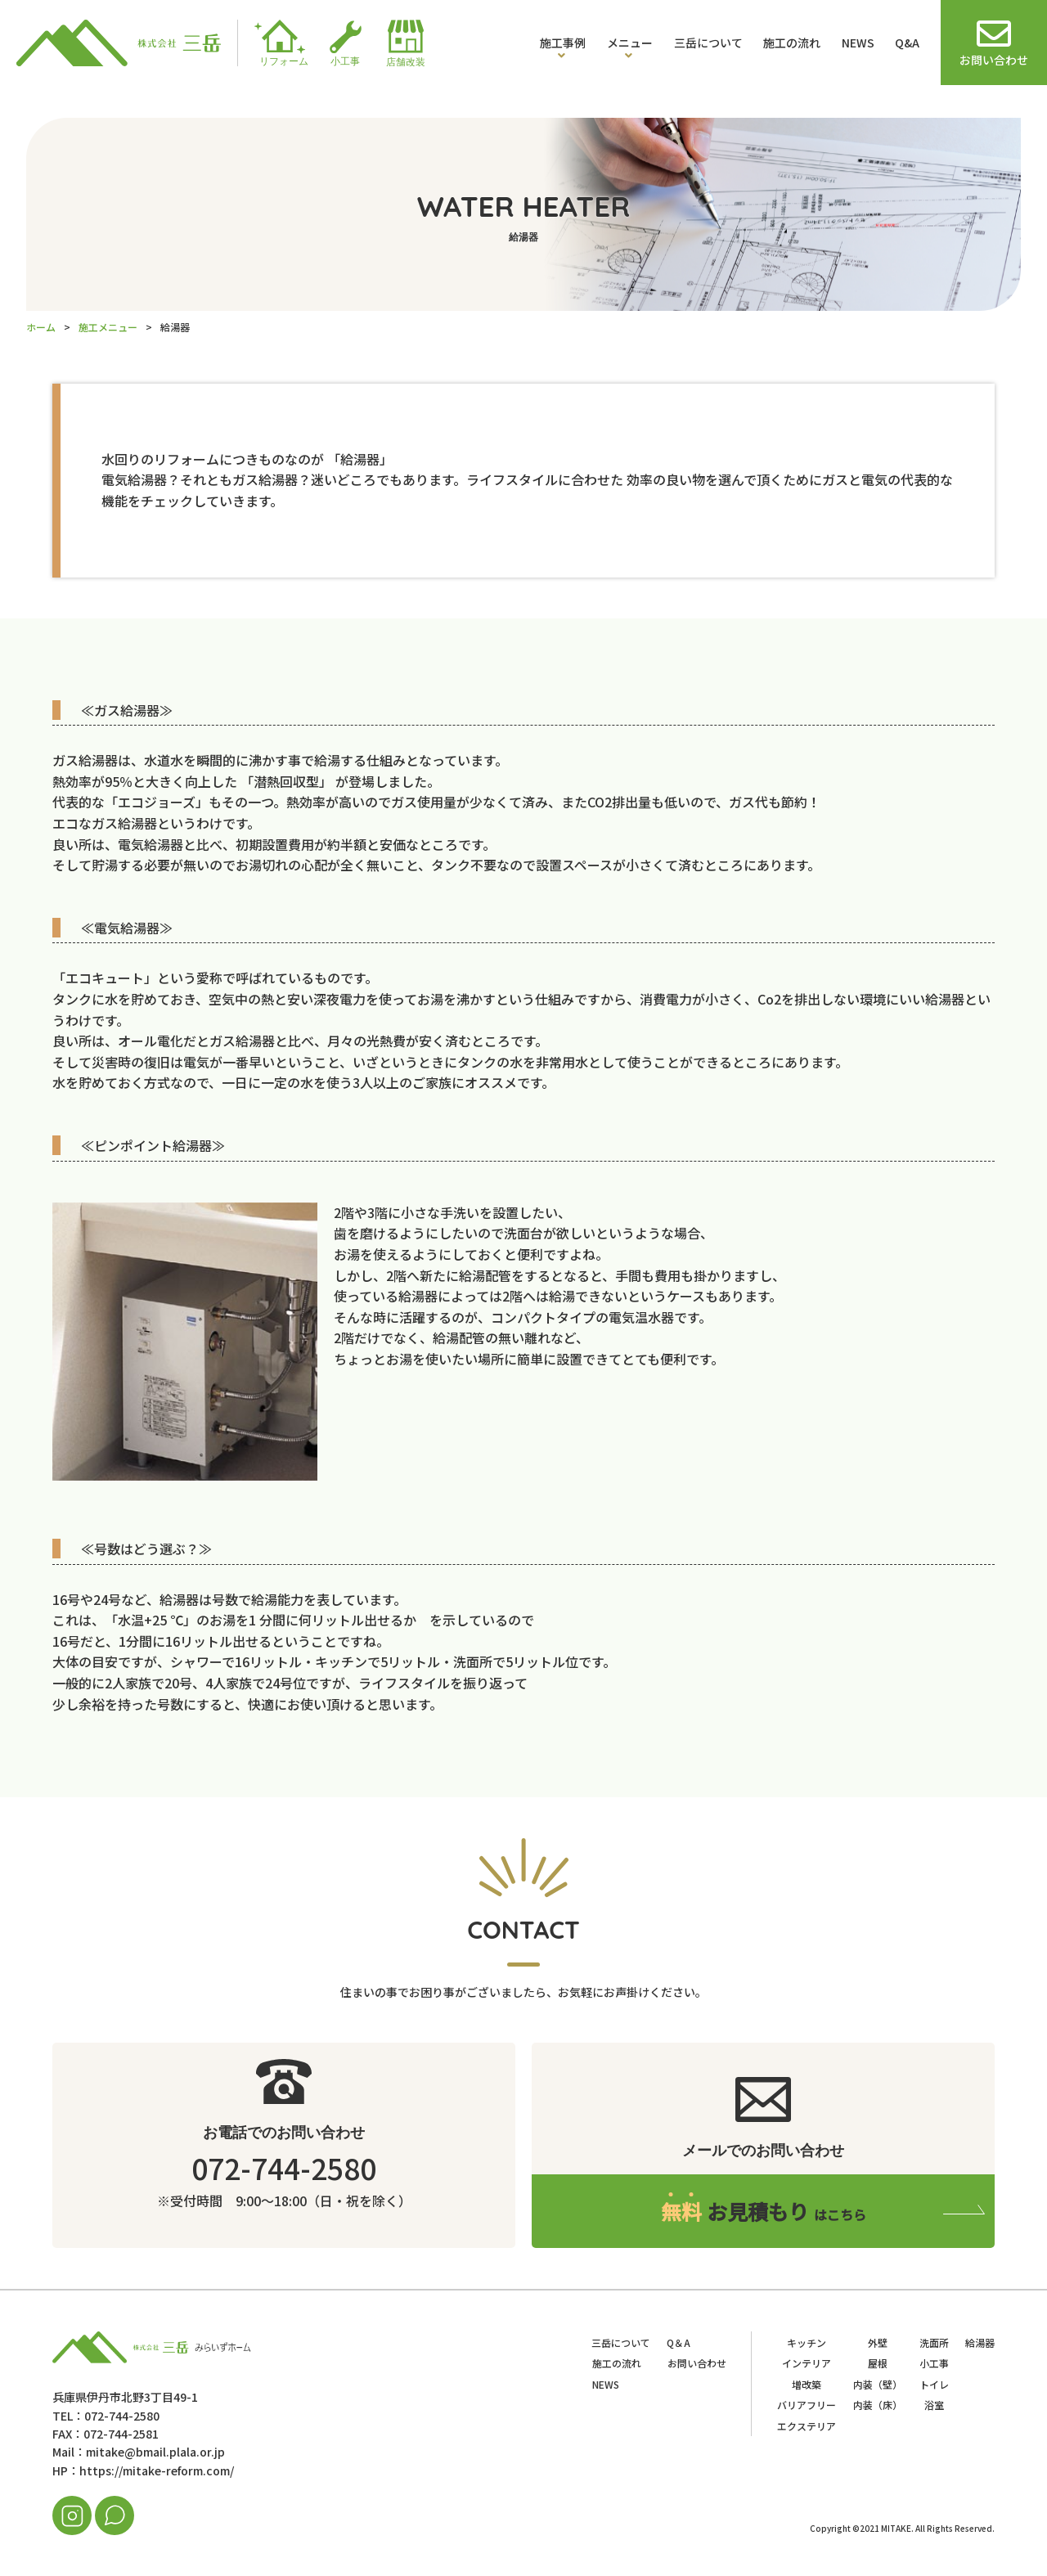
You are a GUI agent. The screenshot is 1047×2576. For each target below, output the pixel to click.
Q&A (907, 42)
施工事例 (563, 43)
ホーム (41, 327)
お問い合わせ (696, 2363)
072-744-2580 (283, 2167)
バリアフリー (806, 2405)
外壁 (877, 2342)
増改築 (806, 2384)
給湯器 (980, 2342)
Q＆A (678, 2342)
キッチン (806, 2342)
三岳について (708, 42)
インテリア (806, 2363)
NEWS (858, 42)
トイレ (934, 2384)
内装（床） (877, 2405)
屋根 (877, 2363)
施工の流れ (791, 42)
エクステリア (806, 2426)
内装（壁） (877, 2384)
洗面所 (934, 2342)
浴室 (934, 2405)
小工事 (934, 2363)
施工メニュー (108, 327)
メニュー (630, 43)
